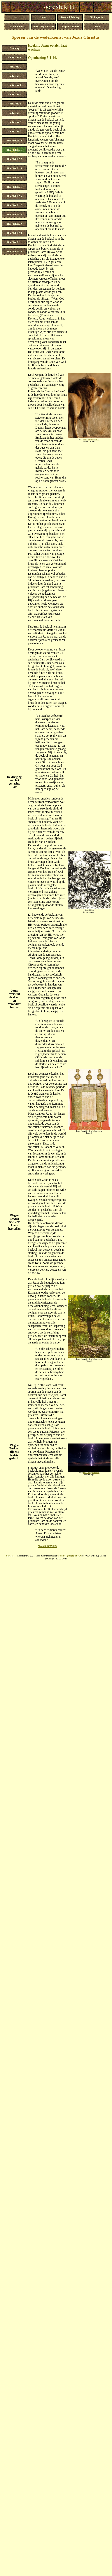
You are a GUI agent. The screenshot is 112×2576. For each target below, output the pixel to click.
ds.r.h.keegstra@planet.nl (69, 1555)
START (10, 1555)
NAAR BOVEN (47, 1546)
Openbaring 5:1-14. (42, 58)
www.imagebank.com (91, 439)
